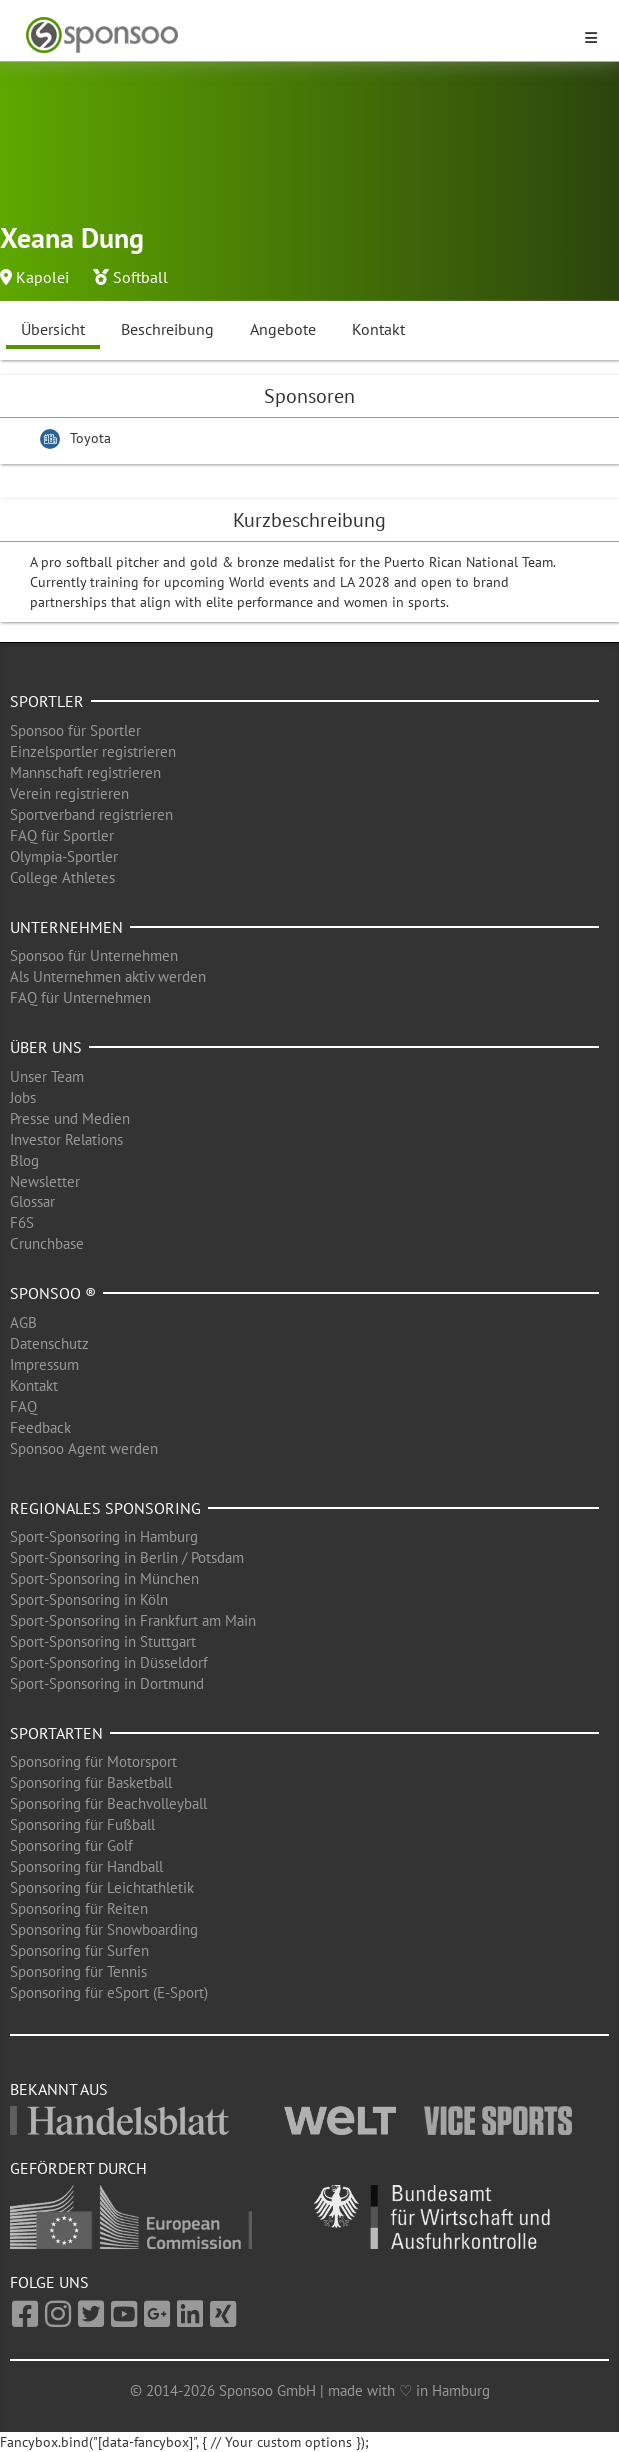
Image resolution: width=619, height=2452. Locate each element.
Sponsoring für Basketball (91, 1782)
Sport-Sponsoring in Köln (89, 1599)
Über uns (46, 1047)
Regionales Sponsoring (105, 1508)
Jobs (23, 1097)
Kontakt (378, 329)
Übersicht (53, 329)
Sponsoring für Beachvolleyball (108, 1803)
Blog (24, 1160)
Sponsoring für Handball (86, 1866)
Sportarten (56, 1733)
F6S (22, 1222)
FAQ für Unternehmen (80, 997)
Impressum (44, 1364)
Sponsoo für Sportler (75, 730)
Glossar (32, 1201)
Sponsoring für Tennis (78, 1971)
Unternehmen (66, 927)
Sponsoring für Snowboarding (104, 1929)
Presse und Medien (70, 1118)
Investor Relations (66, 1139)
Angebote (283, 329)
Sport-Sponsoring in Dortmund (107, 1683)
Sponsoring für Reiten (79, 1908)
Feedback (40, 1427)
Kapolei (42, 277)
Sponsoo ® (53, 1293)
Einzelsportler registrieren (93, 751)
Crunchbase (47, 1243)
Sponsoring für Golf (71, 1845)
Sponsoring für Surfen (79, 1950)
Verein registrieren (69, 793)
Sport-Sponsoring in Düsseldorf (109, 1662)
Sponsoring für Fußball (82, 1824)
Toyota (90, 438)
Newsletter (45, 1181)
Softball (140, 277)
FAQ (23, 1406)
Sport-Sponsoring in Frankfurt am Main (133, 1620)
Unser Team (47, 1076)
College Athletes (62, 877)
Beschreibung (167, 329)
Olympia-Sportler (64, 856)
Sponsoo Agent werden (84, 1448)
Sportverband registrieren (91, 814)
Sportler (47, 701)
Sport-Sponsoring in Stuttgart (103, 1641)
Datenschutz (49, 1343)
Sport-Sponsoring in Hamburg (104, 1536)
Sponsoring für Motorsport (93, 1761)
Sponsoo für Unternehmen (94, 955)
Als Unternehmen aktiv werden (108, 976)
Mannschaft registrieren (85, 772)
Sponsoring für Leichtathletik (102, 1887)
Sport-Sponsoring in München (104, 1578)
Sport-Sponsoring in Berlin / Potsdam (127, 1557)
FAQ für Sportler (62, 835)
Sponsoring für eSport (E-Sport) (109, 1992)
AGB (23, 1322)
